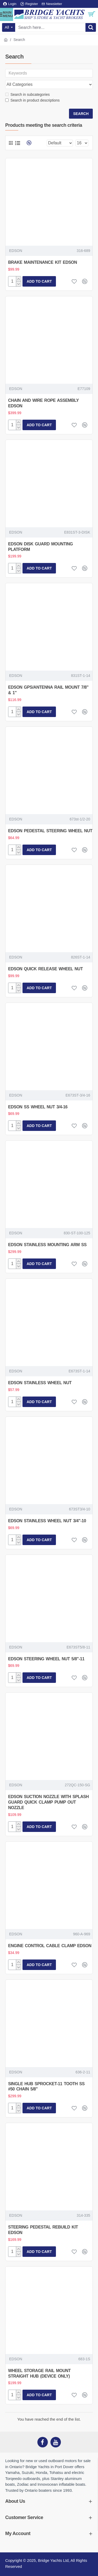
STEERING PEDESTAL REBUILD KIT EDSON (43, 2230)
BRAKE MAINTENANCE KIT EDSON (42, 262)
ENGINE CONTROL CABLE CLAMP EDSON (49, 1945)
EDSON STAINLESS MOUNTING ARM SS (47, 1244)
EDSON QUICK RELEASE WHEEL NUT (45, 969)
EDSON (15, 251)
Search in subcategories (27, 94)
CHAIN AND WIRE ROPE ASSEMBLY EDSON (43, 403)
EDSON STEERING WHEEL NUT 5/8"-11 (46, 1659)
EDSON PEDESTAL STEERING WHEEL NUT (50, 831)
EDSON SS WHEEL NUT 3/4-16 (37, 1107)
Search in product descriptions (32, 100)
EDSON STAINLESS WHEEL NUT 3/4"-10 (47, 1521)
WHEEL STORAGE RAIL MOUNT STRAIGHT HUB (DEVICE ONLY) (39, 2373)
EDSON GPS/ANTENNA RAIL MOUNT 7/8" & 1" (48, 690)
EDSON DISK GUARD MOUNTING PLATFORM (40, 547)
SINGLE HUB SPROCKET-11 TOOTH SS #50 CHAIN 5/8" (46, 2087)
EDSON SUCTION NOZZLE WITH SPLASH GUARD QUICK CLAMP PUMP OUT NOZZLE (48, 1802)
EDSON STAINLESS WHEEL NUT (40, 1383)
